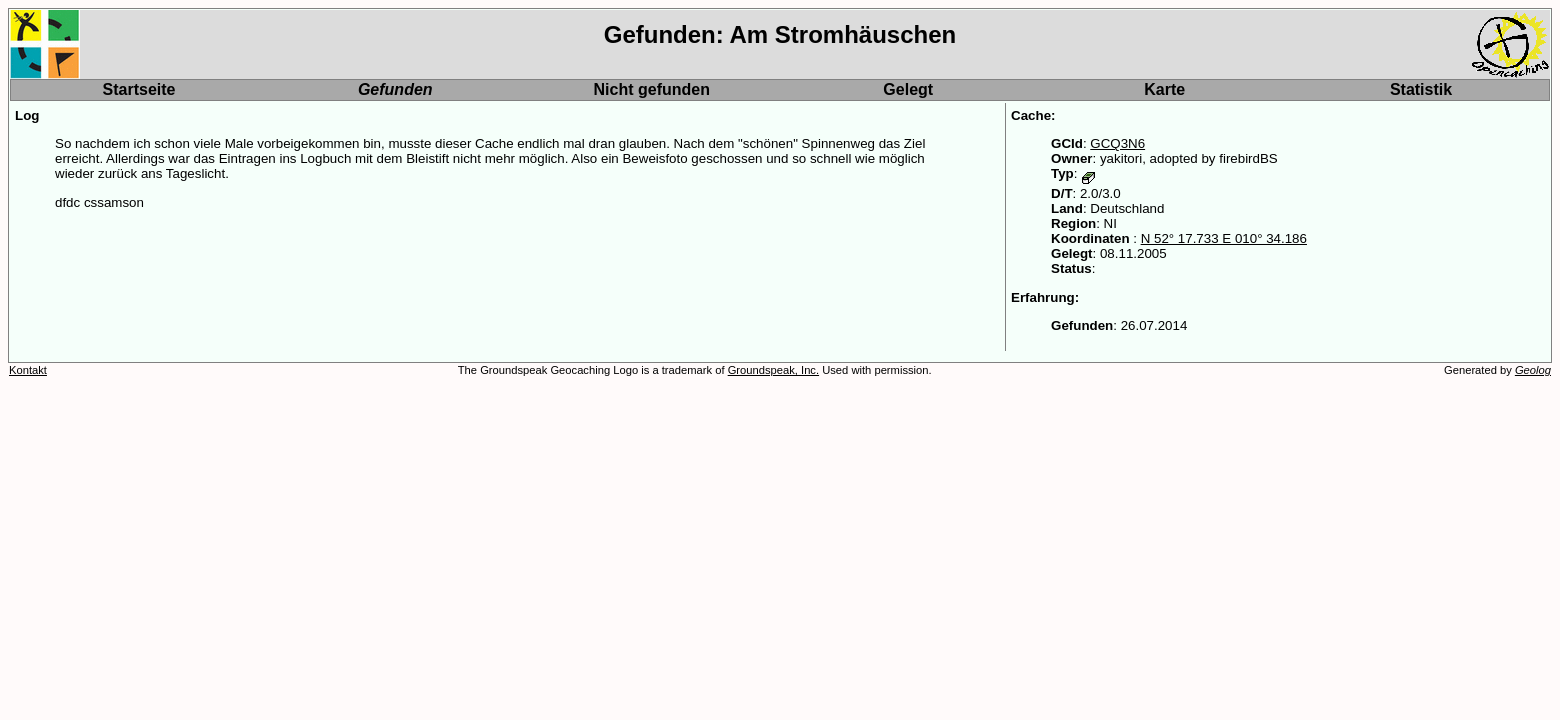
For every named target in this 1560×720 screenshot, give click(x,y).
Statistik (1421, 89)
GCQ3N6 (1117, 143)
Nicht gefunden (652, 89)
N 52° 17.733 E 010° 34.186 (1224, 238)
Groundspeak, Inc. (773, 370)
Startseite (139, 89)
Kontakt (28, 370)
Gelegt (908, 89)
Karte (1164, 89)
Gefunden (395, 89)
